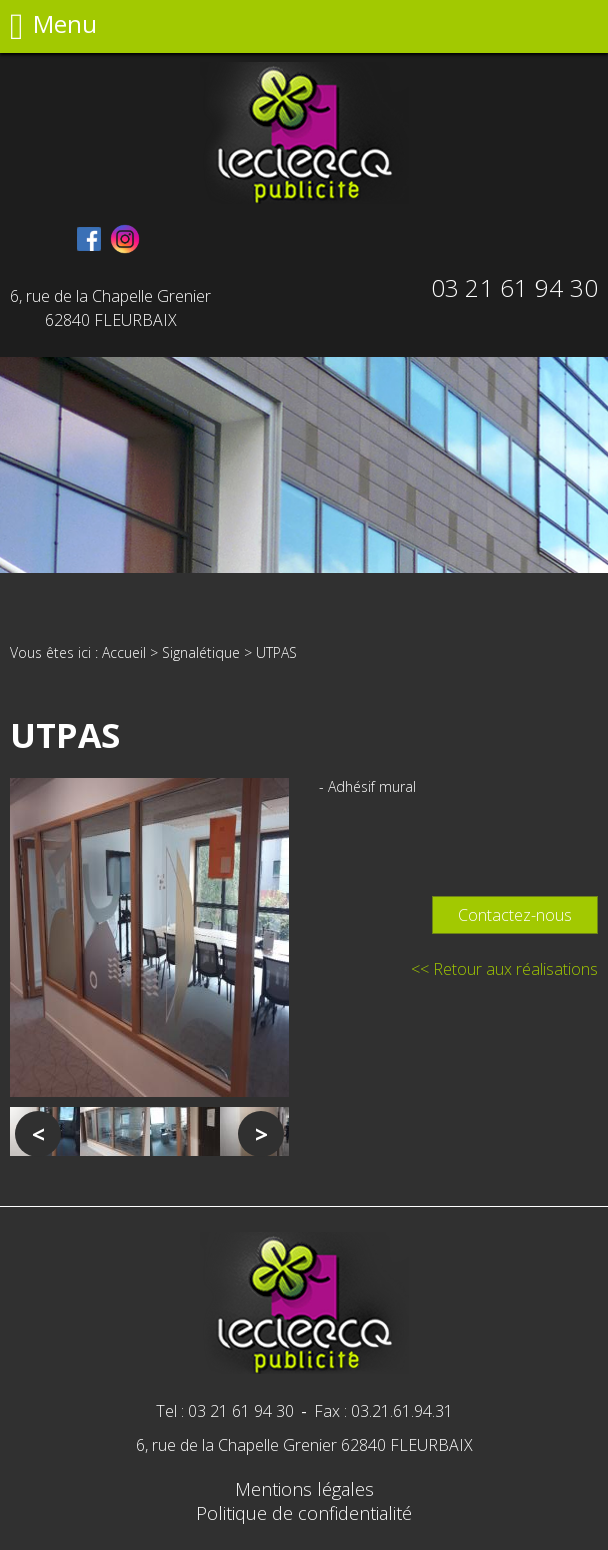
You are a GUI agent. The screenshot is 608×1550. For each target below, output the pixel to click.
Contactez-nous (515, 915)
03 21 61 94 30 (514, 287)
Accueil (124, 652)
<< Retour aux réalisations (504, 969)
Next (261, 1134)
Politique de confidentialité (304, 1513)
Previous (38, 1134)
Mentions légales (304, 1489)
